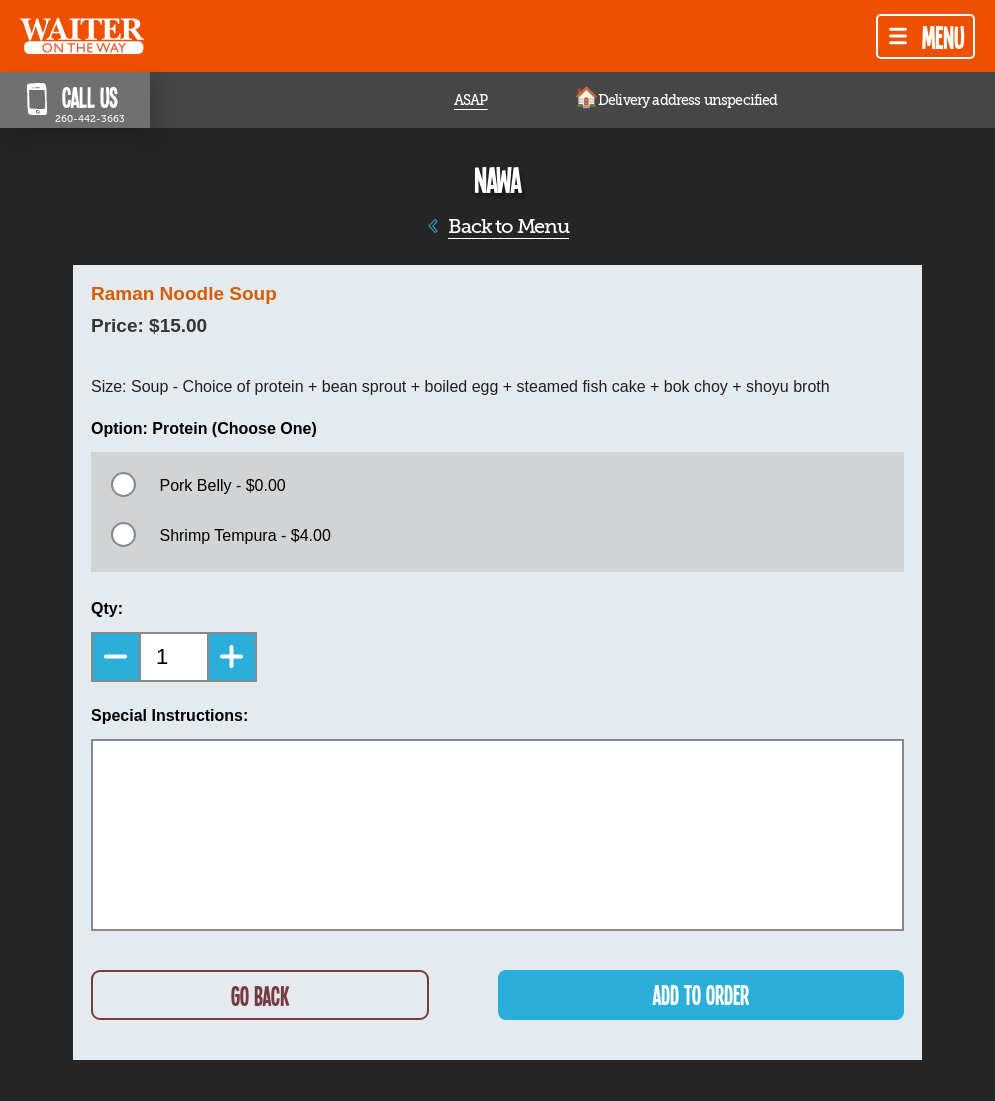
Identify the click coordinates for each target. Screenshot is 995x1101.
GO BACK (260, 995)
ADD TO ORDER (701, 994)
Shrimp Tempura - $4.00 (244, 535)
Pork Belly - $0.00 (222, 485)
